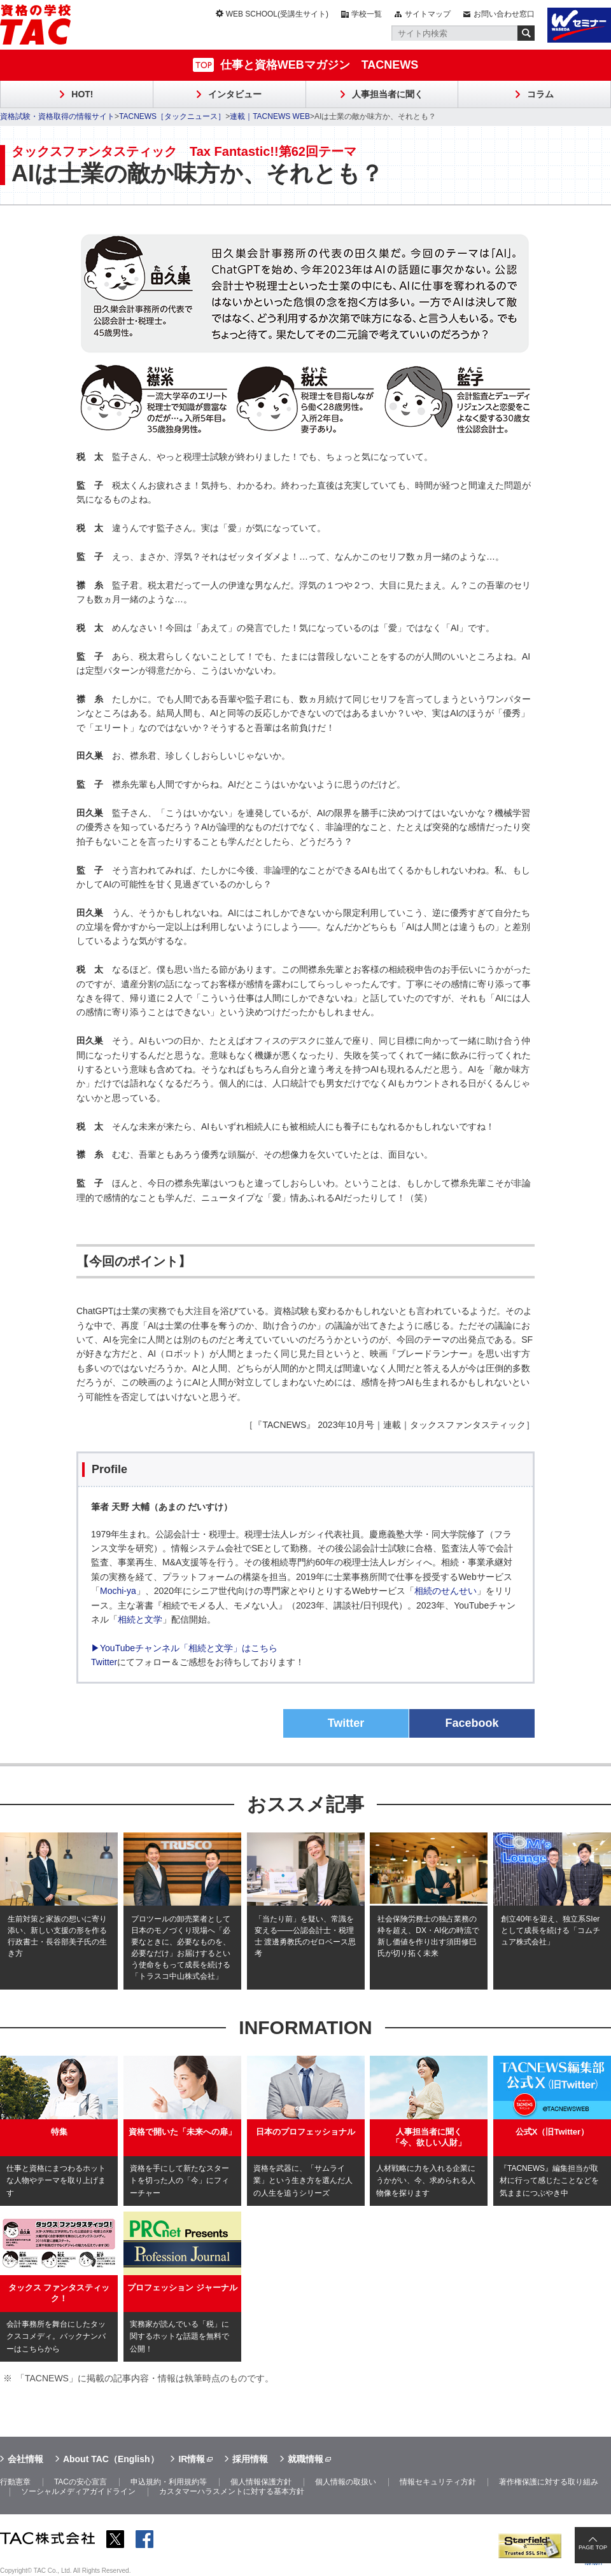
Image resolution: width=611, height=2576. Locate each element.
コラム (540, 94)
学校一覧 (366, 14)
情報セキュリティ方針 (438, 2481)
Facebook (471, 1723)
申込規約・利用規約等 (168, 2481)
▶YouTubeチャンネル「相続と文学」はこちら (184, 1648)
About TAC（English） (111, 2459)
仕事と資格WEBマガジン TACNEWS (319, 65)
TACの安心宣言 (80, 2481)
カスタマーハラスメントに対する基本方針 (231, 2491)
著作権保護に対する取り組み (548, 2481)
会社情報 (25, 2459)
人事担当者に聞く (387, 94)
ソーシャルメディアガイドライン (78, 2491)
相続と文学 (140, 1619)
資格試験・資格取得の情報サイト (57, 116)
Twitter (104, 1662)
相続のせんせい (445, 1591)
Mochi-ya (118, 1591)
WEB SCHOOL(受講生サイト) (277, 14)
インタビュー (235, 94)
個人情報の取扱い (345, 2481)
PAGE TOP (593, 2547)
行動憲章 (15, 2481)
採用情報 (250, 2459)
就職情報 (305, 2459)
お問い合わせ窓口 (504, 14)
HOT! (82, 94)
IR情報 (191, 2459)
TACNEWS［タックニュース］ (172, 116)
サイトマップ (428, 14)
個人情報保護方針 (260, 2481)
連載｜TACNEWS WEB (270, 116)
